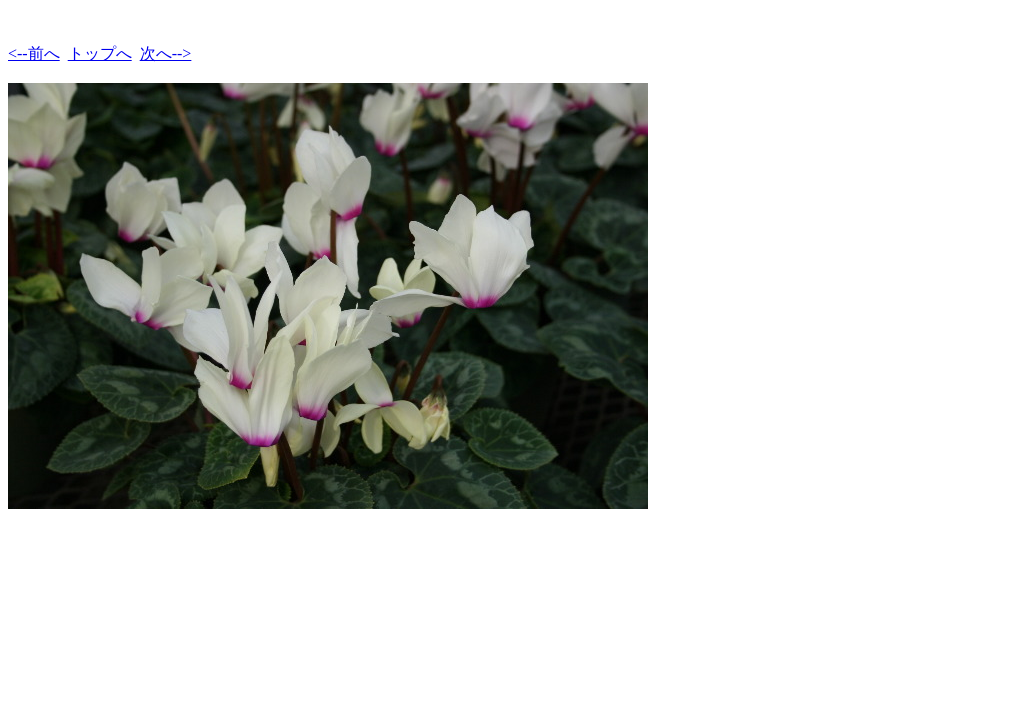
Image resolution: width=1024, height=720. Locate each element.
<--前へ (34, 53)
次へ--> (166, 53)
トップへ (100, 53)
